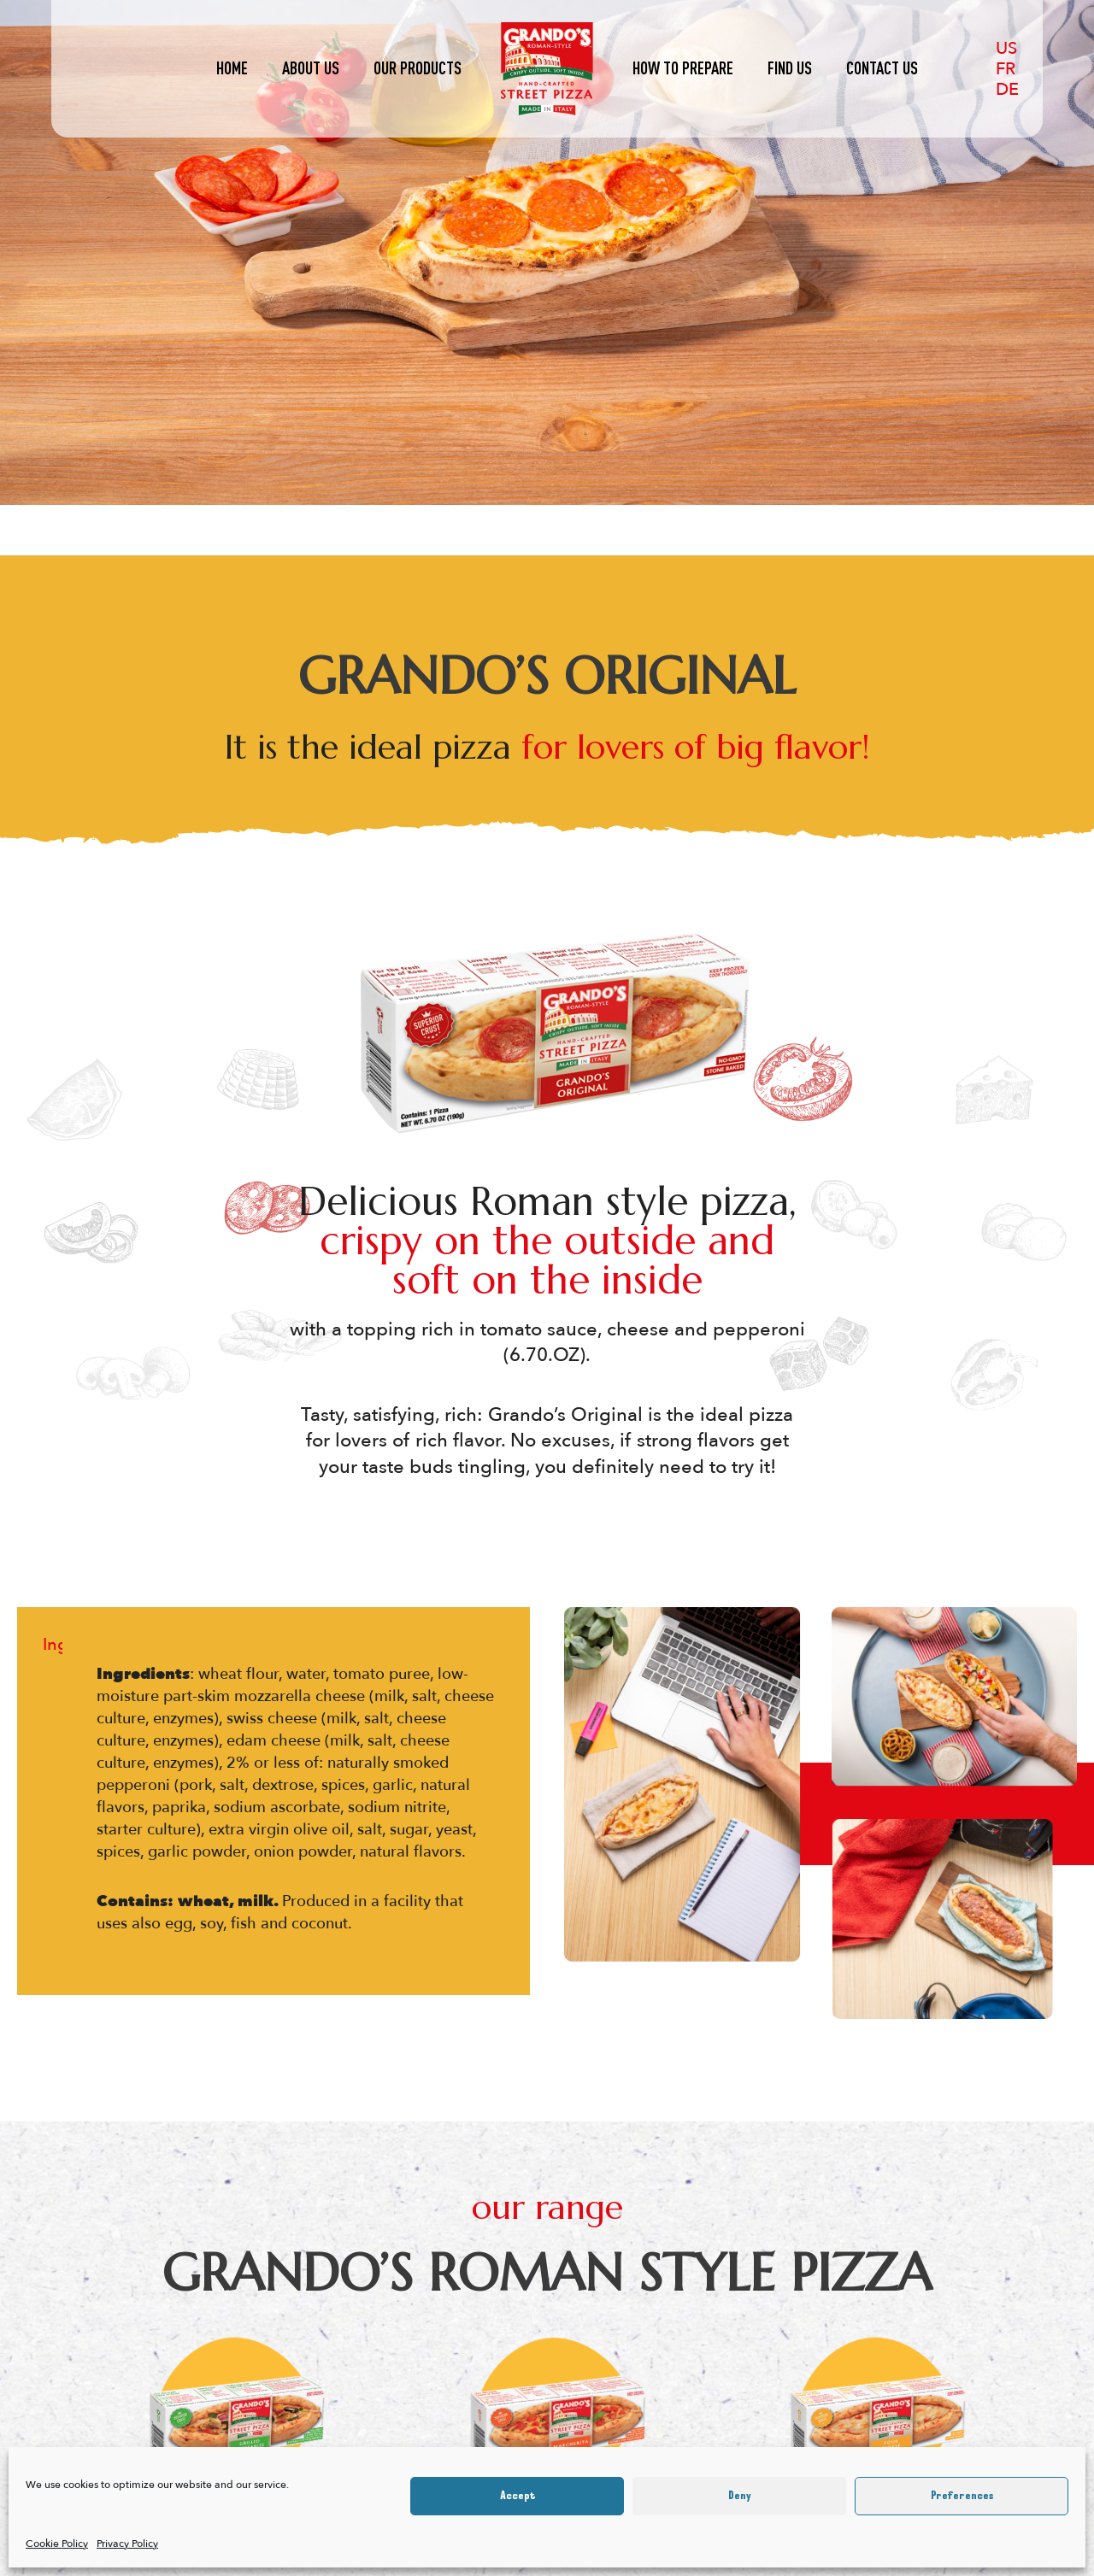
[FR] (1006, 68)
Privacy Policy (127, 2544)
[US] (1006, 48)
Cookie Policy (57, 2544)
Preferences (962, 2496)
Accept (517, 2496)
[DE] (1011, 89)
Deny (739, 2496)
